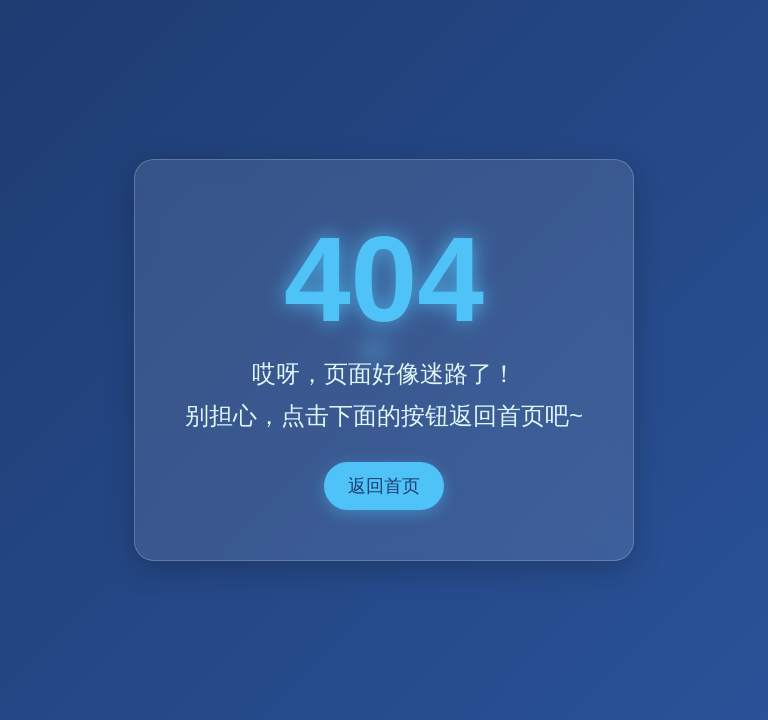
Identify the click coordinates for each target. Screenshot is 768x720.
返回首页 (384, 486)
